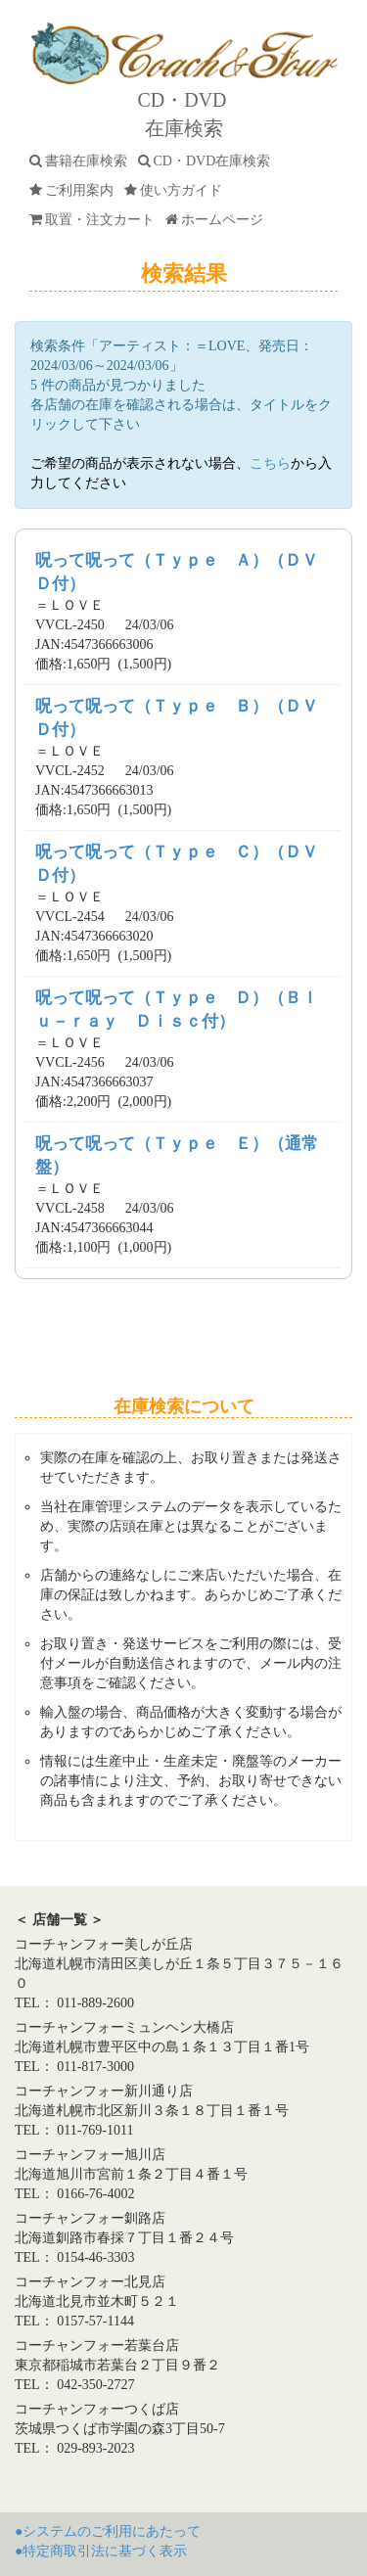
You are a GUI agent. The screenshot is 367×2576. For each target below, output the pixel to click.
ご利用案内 (74, 190)
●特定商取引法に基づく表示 (101, 2551)
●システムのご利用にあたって (108, 2531)
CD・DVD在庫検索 (208, 161)
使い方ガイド (176, 190)
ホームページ (217, 219)
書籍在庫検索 (81, 161)
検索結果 (184, 273)
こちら (270, 463)
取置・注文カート (95, 219)
